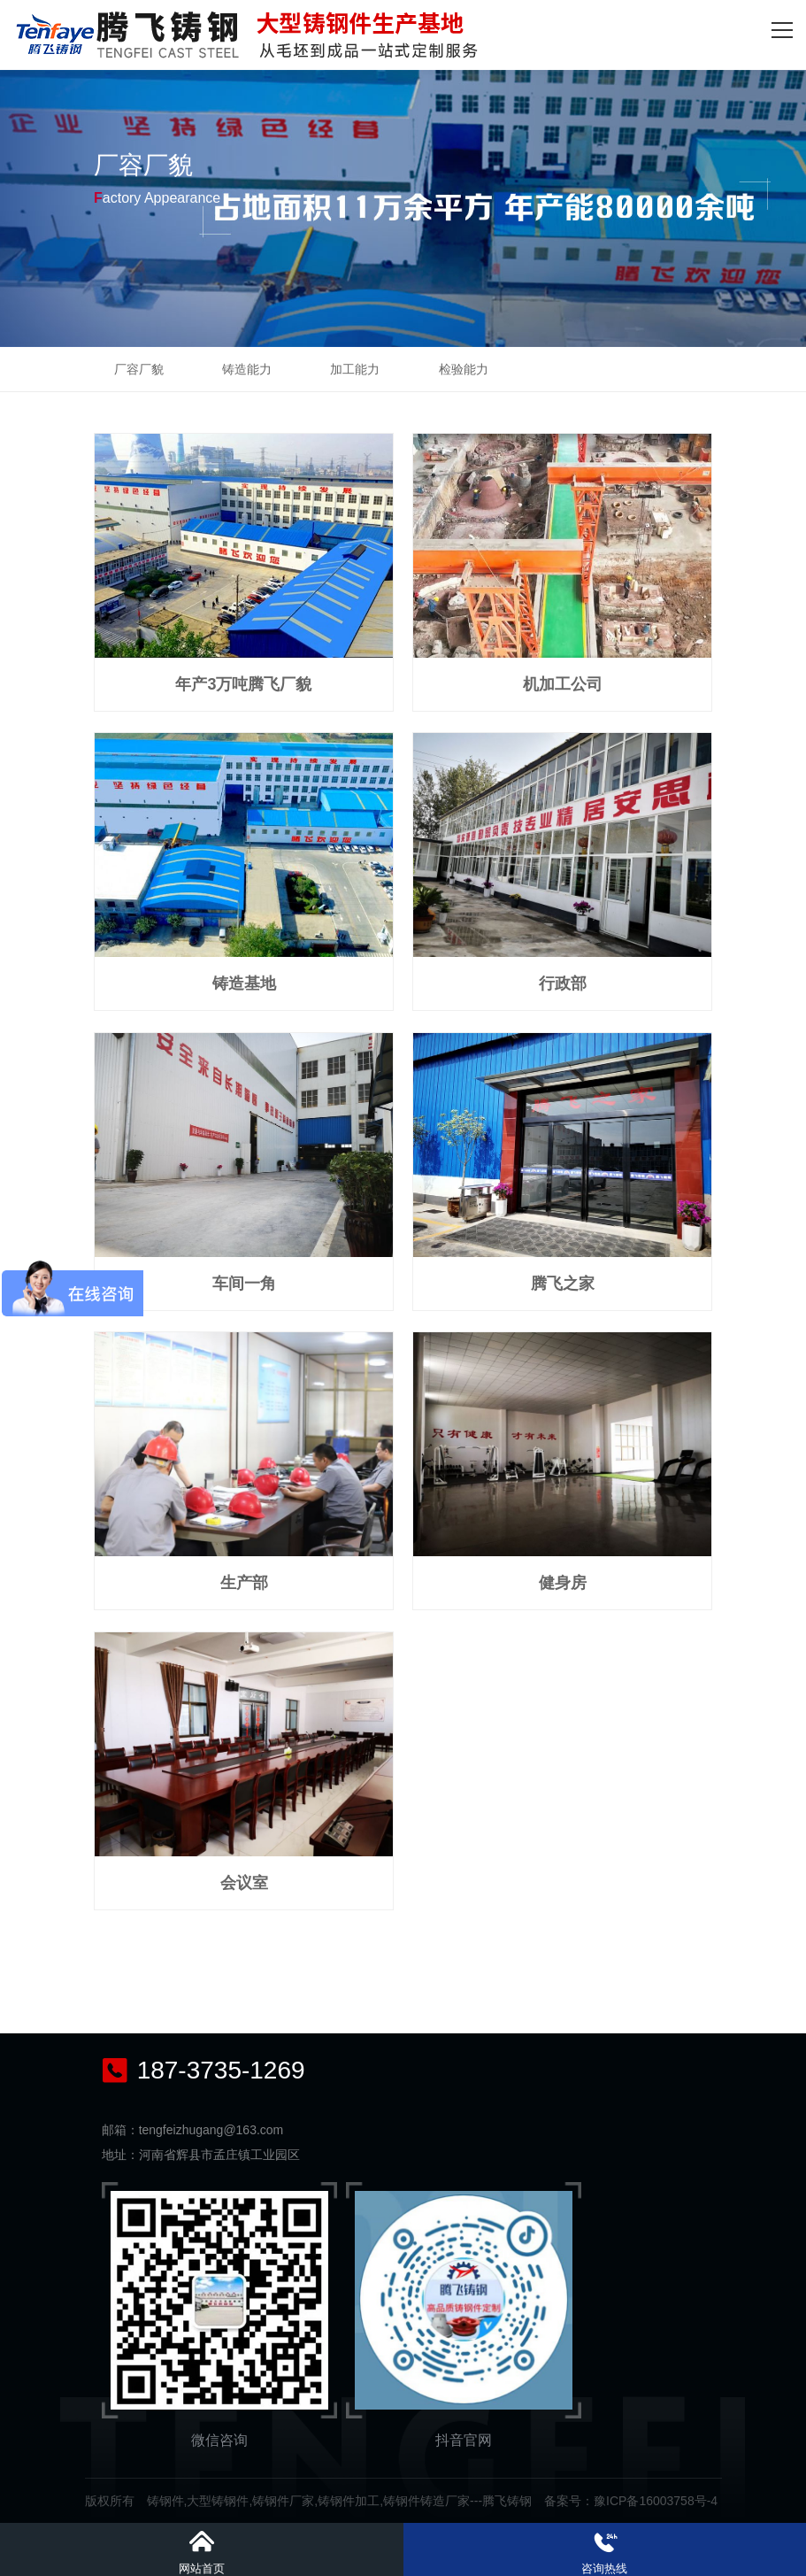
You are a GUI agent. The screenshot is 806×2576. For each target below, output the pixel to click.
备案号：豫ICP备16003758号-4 (631, 2501)
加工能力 (355, 369)
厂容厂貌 (139, 369)
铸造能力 (247, 369)
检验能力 (463, 369)
